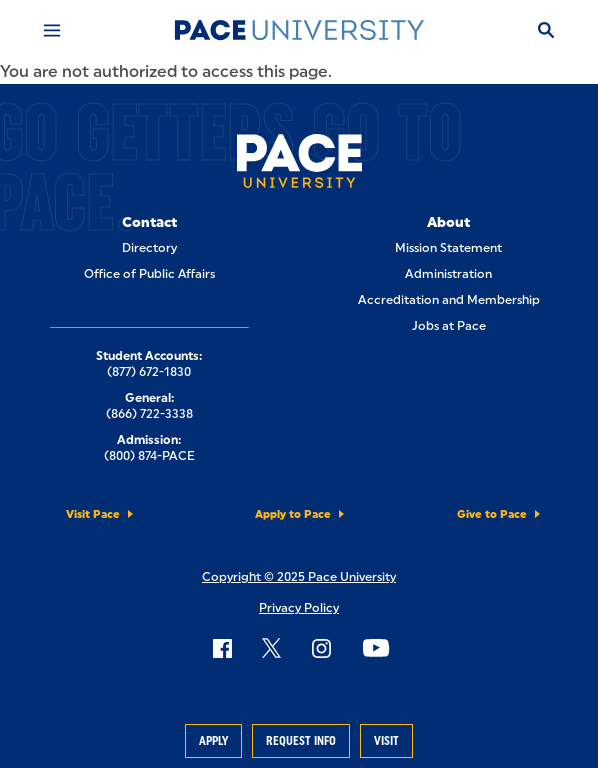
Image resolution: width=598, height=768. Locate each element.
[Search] (546, 30)
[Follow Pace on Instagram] (321, 648)
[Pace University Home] (299, 30)
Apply (213, 741)
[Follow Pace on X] (271, 648)
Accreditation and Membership (449, 300)
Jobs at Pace (449, 326)
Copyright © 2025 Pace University (299, 577)
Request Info (301, 741)
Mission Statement (448, 248)
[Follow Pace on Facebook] (222, 648)
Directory (149, 248)
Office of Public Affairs (149, 274)
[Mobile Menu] (52, 30)
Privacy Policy (299, 608)
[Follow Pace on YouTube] (376, 648)
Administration (448, 274)
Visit (386, 741)
